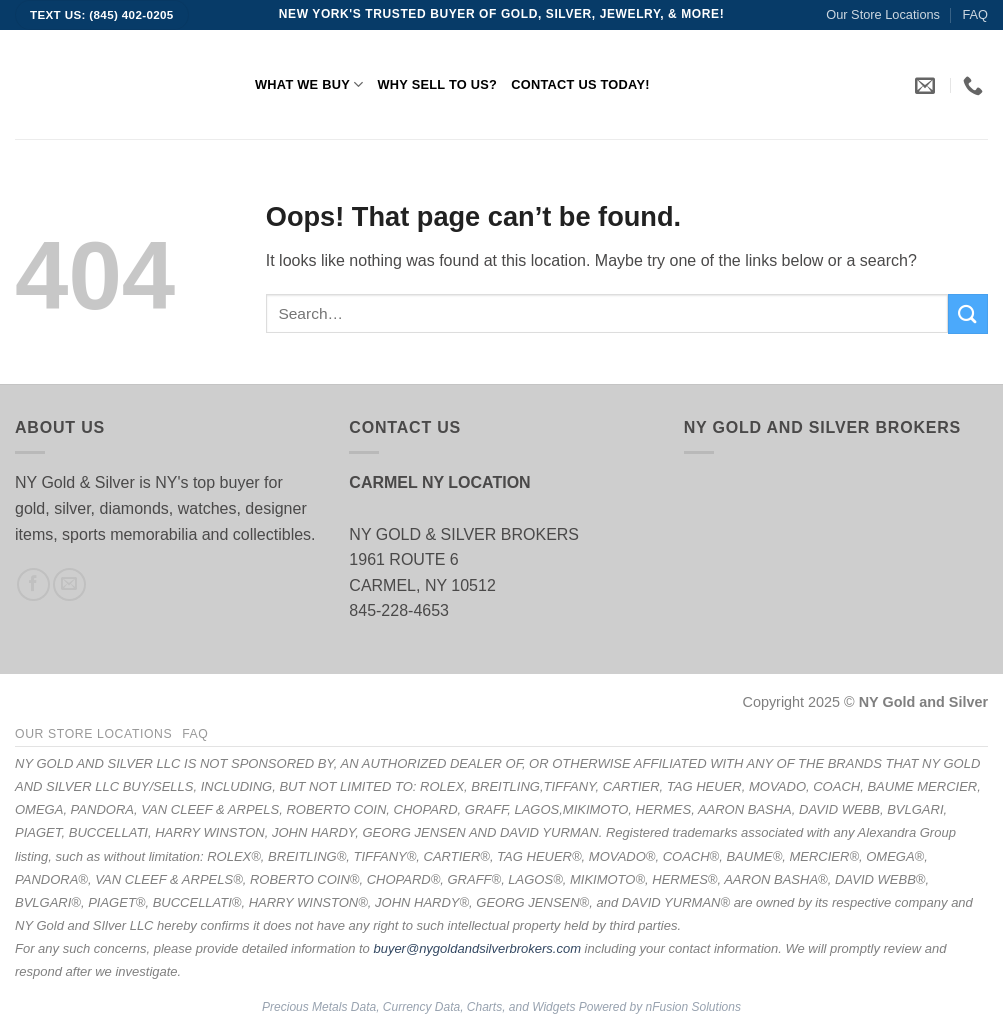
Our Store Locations (883, 14)
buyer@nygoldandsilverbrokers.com (477, 948)
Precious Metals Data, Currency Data (361, 1007)
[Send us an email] (69, 584)
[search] (607, 313)
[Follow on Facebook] (33, 584)
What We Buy (309, 84)
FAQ (975, 14)
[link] (927, 85)
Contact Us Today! (580, 84)
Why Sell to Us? (437, 84)
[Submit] (968, 313)
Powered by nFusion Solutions (660, 1007)
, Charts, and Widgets (517, 1007)
